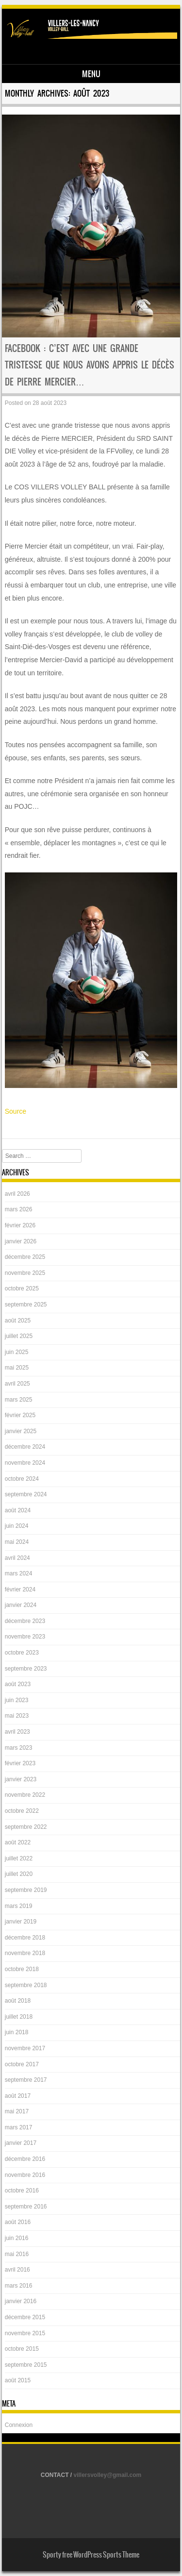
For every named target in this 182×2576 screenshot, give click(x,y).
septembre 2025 (26, 1304)
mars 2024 (19, 1573)
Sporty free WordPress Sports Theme (91, 2554)
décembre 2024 (25, 1446)
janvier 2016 (20, 2301)
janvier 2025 (20, 1431)
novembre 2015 (25, 2333)
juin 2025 (17, 1352)
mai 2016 (17, 2254)
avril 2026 (17, 1193)
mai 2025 (17, 1367)
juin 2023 (17, 1700)
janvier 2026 (20, 1241)
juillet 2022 (19, 1858)
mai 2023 (17, 1715)
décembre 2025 (25, 1257)
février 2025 (20, 1415)
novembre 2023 (25, 1636)
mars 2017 (19, 2127)
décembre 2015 (25, 2317)
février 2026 (20, 1225)
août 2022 (18, 1842)
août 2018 (18, 2000)
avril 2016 (17, 2269)
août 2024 (18, 1510)
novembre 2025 (25, 1273)
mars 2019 (19, 1906)
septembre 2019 (26, 1890)
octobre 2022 (22, 1810)
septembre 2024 (26, 1494)
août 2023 (18, 1684)
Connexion (19, 2425)
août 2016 (18, 2222)
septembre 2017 (26, 2079)
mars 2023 (19, 1747)
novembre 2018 (25, 1953)
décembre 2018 (25, 1937)
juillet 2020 (19, 1874)
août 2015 (18, 2380)
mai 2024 (17, 1542)
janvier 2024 (20, 1605)
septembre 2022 (26, 1826)
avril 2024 (17, 1558)
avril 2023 (17, 1731)
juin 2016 (17, 2238)
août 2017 (18, 2095)
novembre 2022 (25, 1794)
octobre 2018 (22, 1969)
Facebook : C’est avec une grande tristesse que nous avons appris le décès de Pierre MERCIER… (89, 365)
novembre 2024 (25, 1462)
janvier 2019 (20, 1921)
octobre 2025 (22, 1288)
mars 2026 (19, 1209)
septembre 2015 (26, 2364)
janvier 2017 (20, 2143)
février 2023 (20, 1763)
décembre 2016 (25, 2159)
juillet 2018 (19, 2016)
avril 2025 (17, 1383)
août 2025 (18, 1320)
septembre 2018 (26, 1985)
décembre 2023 (25, 1621)
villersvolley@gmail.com (108, 2475)
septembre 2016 (26, 2206)
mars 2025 (19, 1399)
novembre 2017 (25, 2048)
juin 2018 (17, 2032)
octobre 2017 (22, 2064)
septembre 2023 (26, 1668)
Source (15, 1111)
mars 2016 (19, 2285)
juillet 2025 (19, 1336)
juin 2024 (17, 1525)
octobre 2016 (22, 2190)
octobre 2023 (22, 1652)
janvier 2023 (20, 1779)
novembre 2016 (25, 2175)
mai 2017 (17, 2111)
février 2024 (20, 1589)
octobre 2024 (22, 1478)
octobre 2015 (22, 2348)
